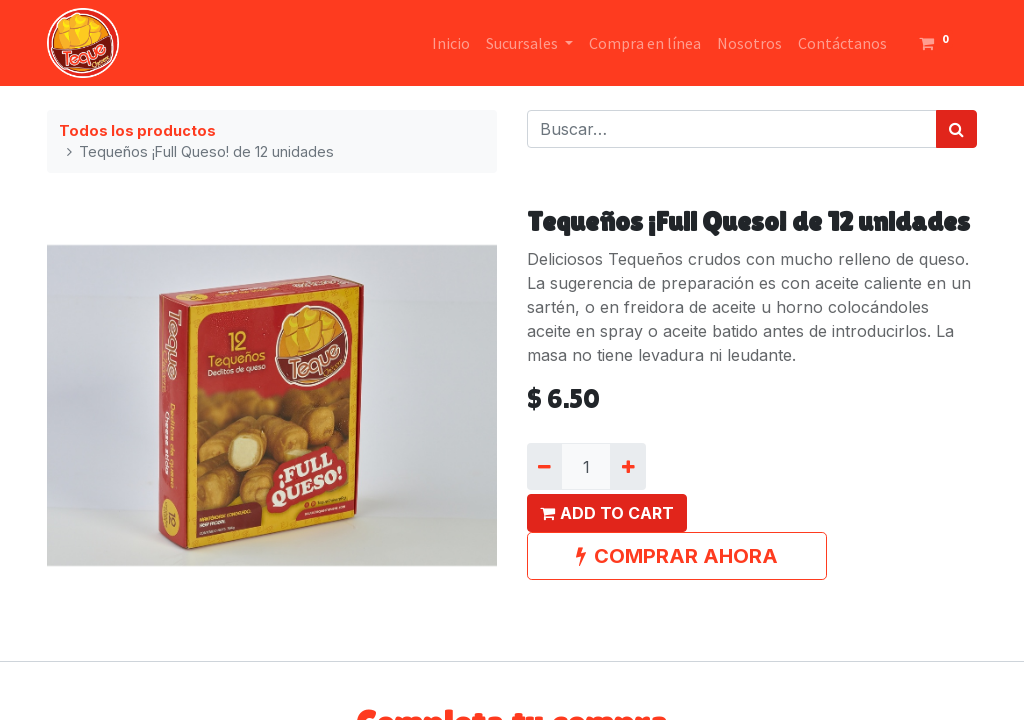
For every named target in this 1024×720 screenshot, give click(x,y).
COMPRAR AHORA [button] (677, 556)
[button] (607, 513)
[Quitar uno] (544, 466)
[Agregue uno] (627, 466)
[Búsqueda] (956, 129)
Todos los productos (137, 130)
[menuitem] (451, 43)
